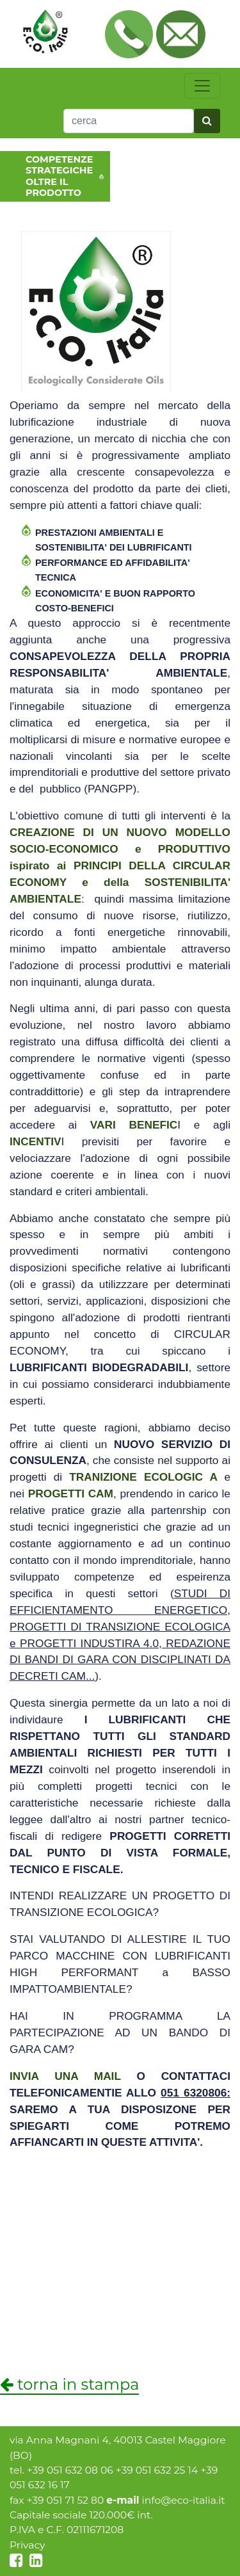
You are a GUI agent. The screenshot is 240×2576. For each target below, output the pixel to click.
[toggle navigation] (202, 86)
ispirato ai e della (120, 865)
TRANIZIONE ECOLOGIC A (143, 1476)
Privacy (27, 2545)
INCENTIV (35, 1141)
